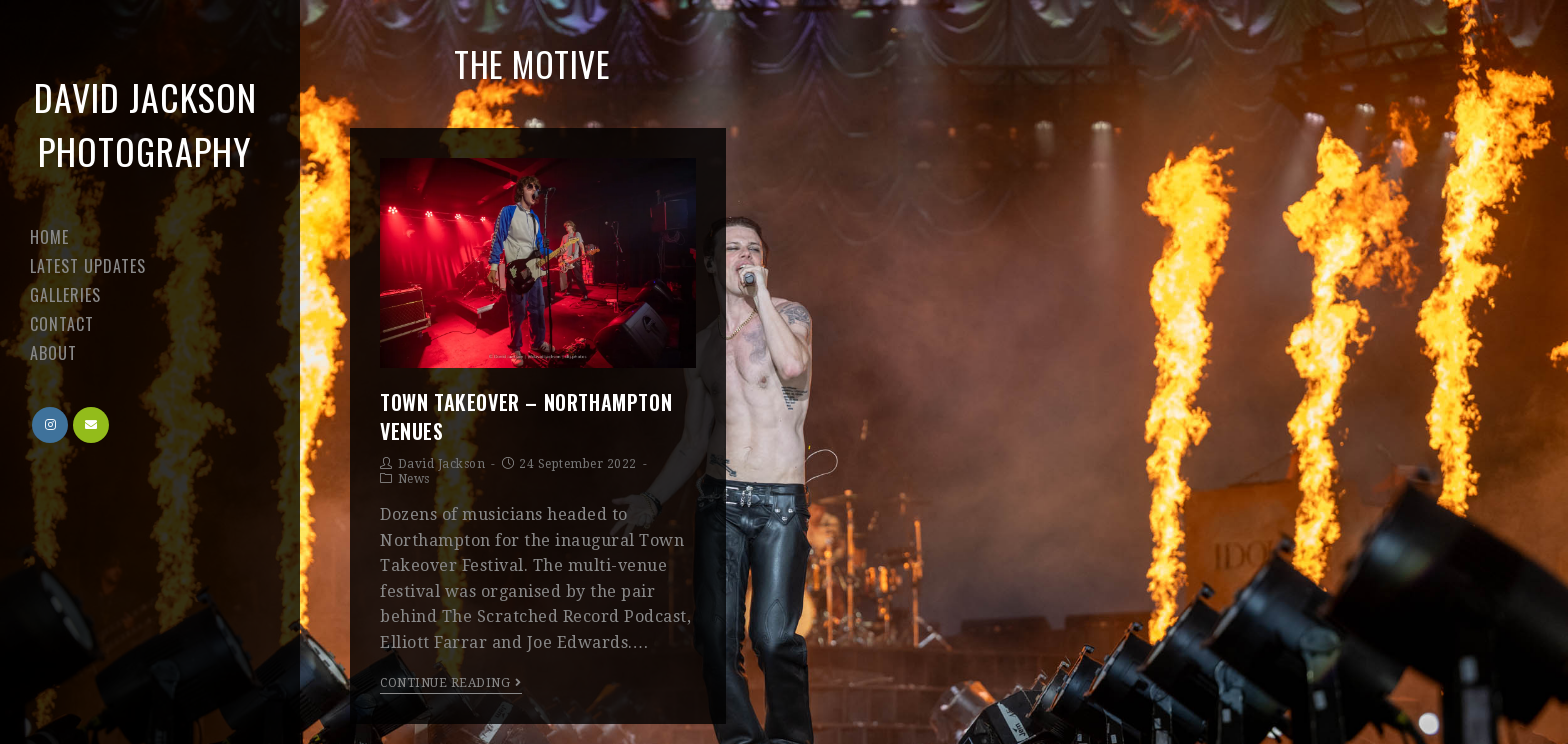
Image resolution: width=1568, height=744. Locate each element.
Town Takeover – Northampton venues (526, 416)
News (414, 479)
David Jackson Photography (145, 123)
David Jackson (442, 464)
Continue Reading (451, 683)
